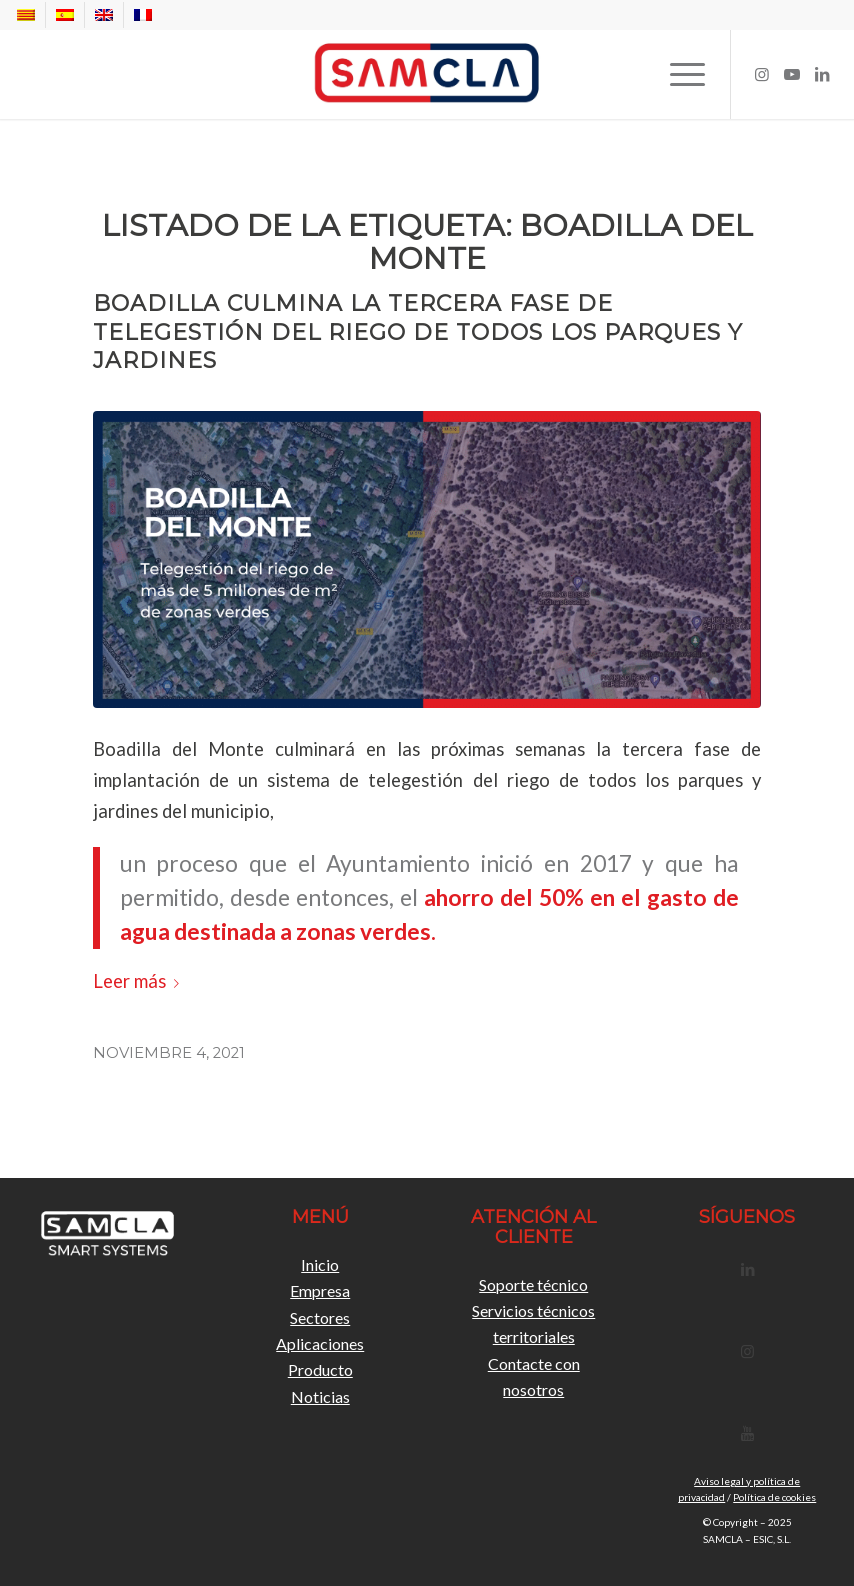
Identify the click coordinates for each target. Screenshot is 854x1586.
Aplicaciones (320, 1343)
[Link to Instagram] (762, 74)
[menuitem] (31, 15)
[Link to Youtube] (792, 74)
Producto (320, 1369)
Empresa (320, 1290)
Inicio (320, 1264)
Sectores (320, 1317)
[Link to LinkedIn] (822, 74)
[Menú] (677, 74)
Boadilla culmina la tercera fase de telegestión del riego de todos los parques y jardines (418, 332)
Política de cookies (774, 1497)
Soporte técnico (533, 1284)
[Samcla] (427, 74)
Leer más (140, 981)
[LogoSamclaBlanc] (107, 1235)
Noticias (320, 1396)
